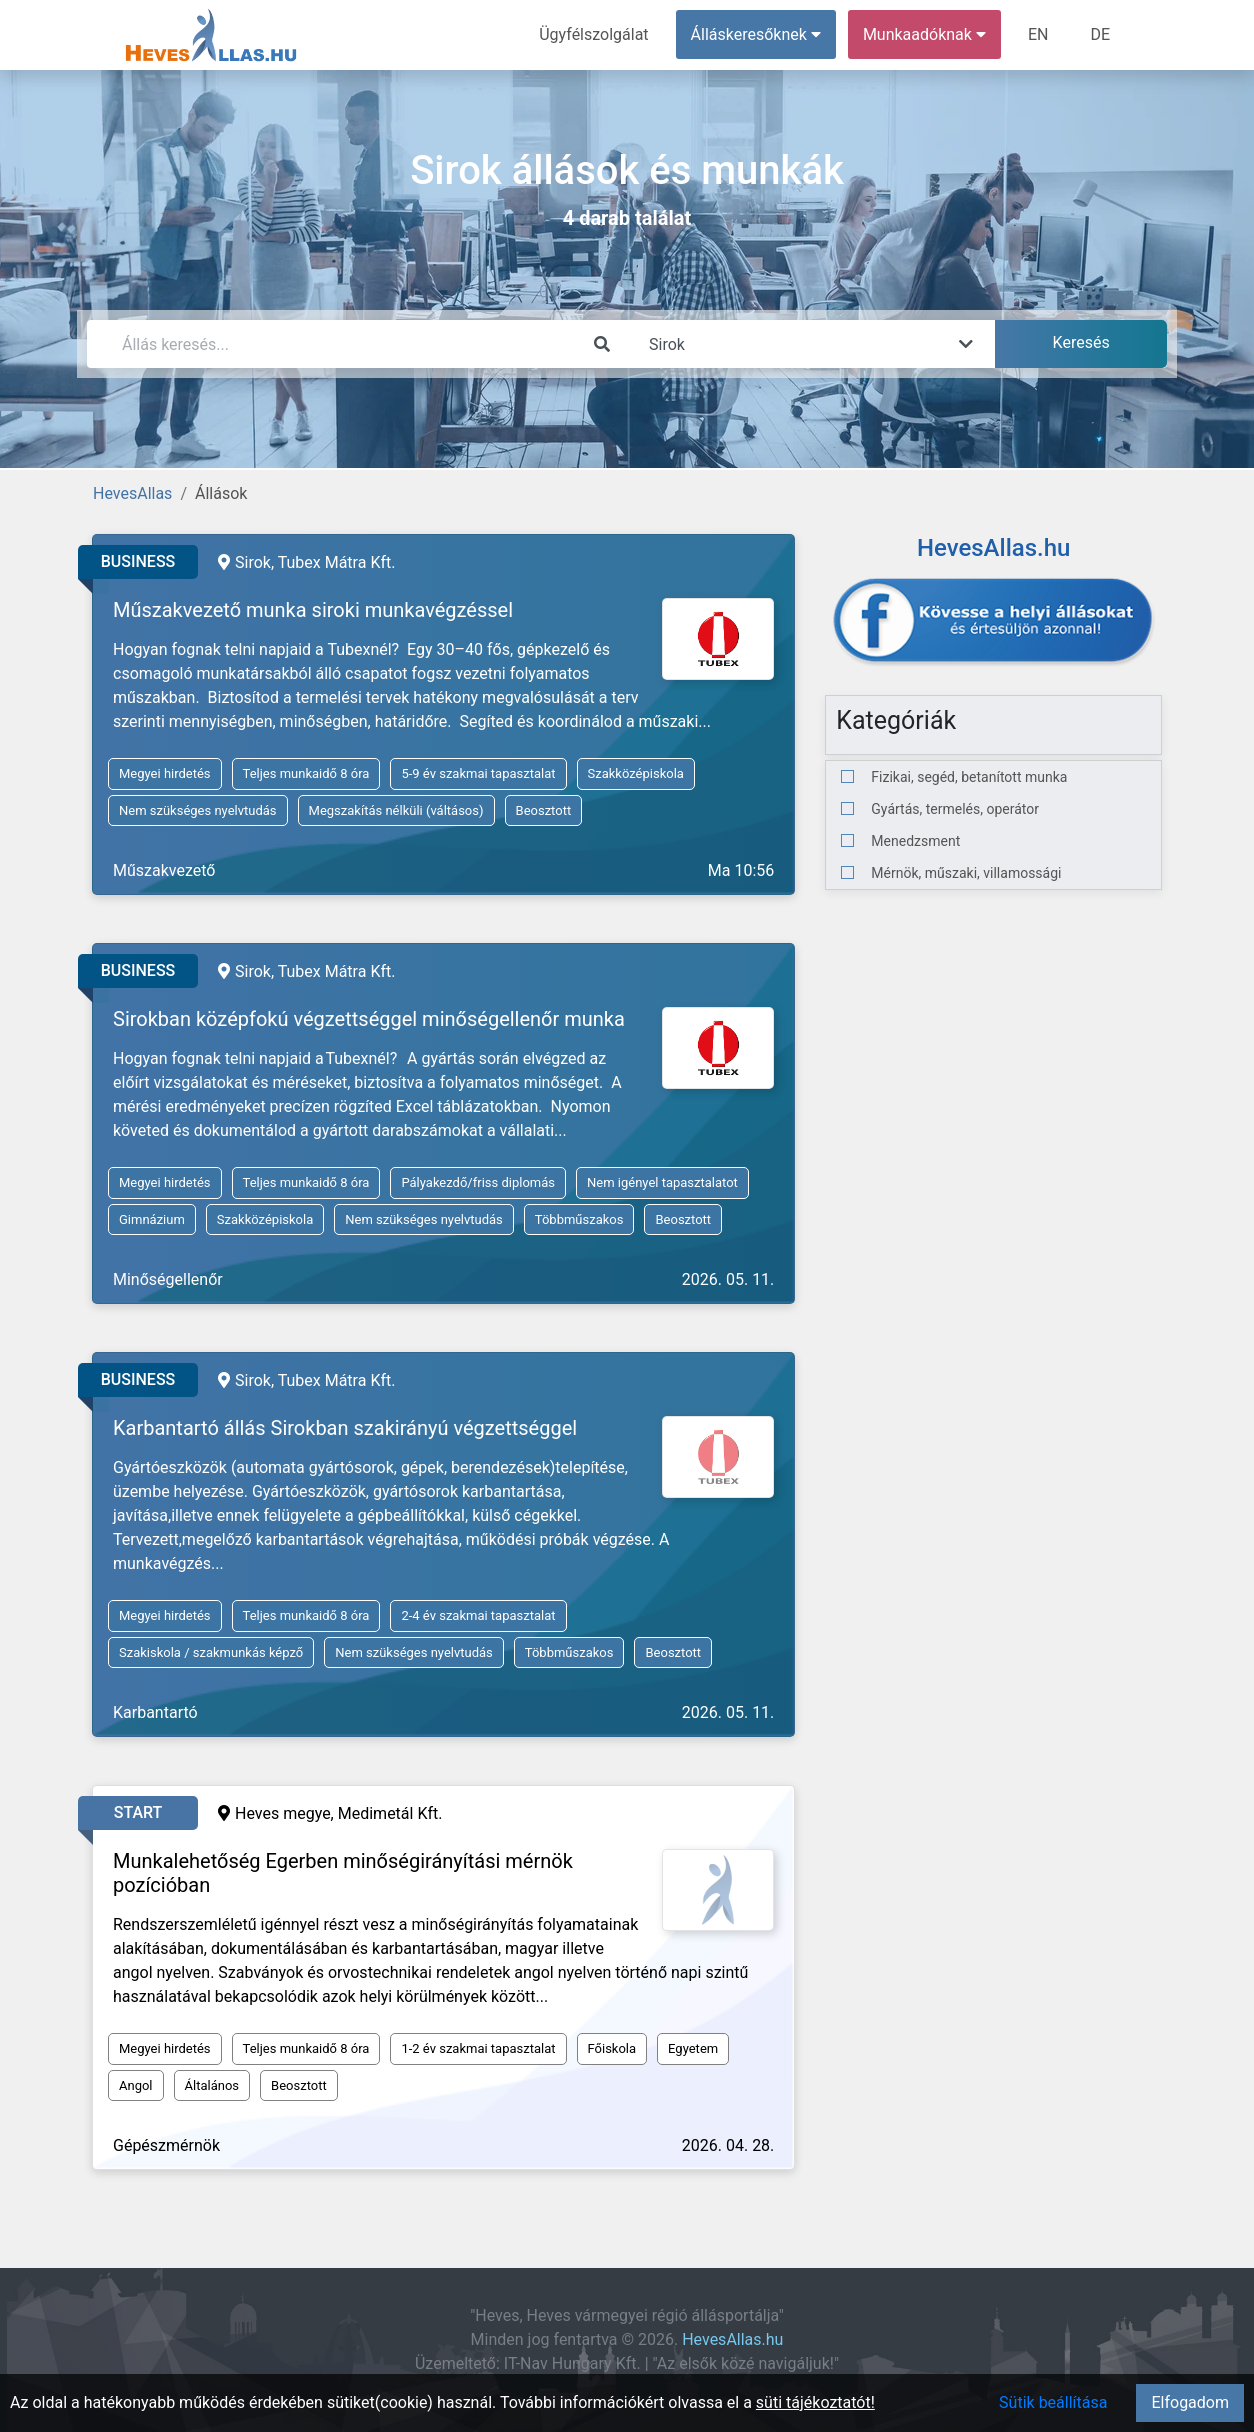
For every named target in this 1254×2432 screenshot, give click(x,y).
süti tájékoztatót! (815, 2402)
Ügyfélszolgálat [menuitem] (593, 34)
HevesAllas (132, 493)
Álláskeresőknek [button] (756, 34)
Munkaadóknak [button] (924, 34)
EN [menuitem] (1038, 34)
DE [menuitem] (1100, 34)
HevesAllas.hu (732, 2339)
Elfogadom (1190, 2402)
